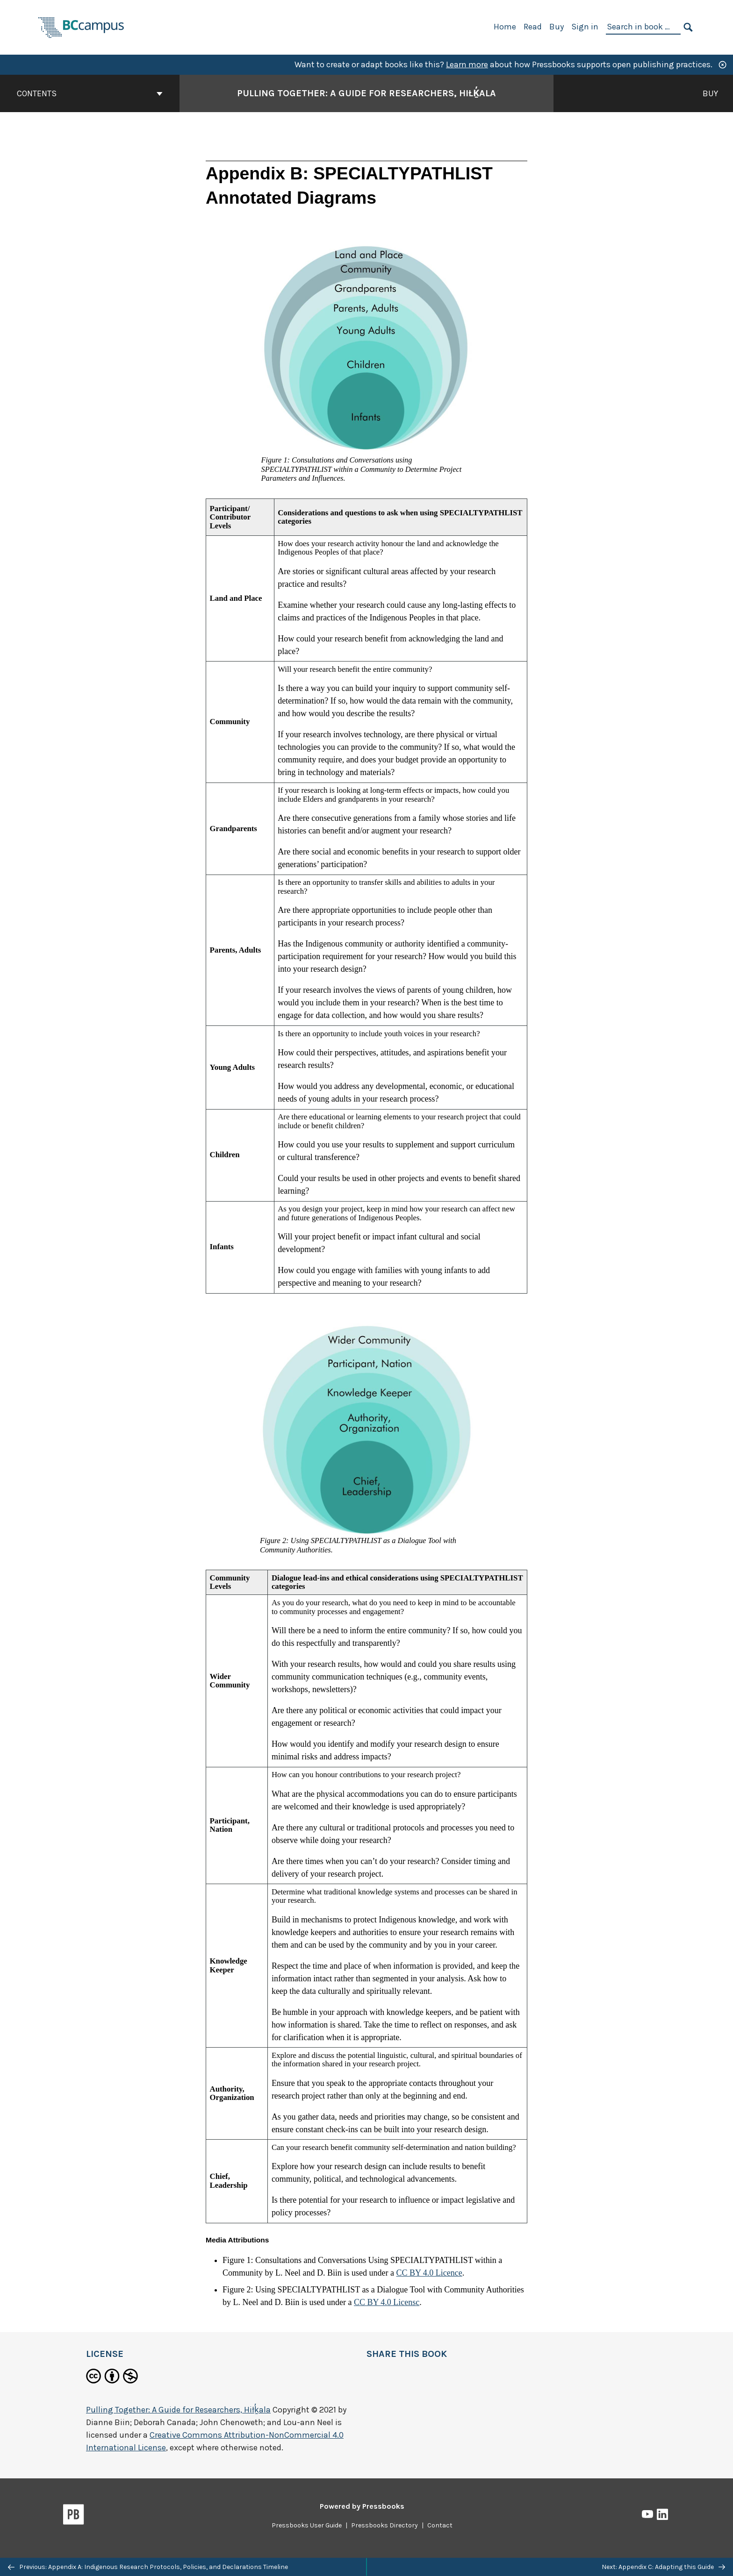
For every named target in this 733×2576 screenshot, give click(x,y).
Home (505, 26)
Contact (440, 2525)
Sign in (584, 26)
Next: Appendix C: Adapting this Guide (663, 2567)
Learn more (467, 64)
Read (533, 26)
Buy (556, 26)
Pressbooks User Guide (307, 2525)
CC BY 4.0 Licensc (386, 2302)
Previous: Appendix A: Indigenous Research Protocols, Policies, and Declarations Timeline (148, 2567)
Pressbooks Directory (384, 2525)
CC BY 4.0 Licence (429, 2272)
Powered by (362, 2506)
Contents (90, 93)
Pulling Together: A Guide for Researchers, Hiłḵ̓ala (178, 2410)
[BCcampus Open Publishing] (81, 26)
